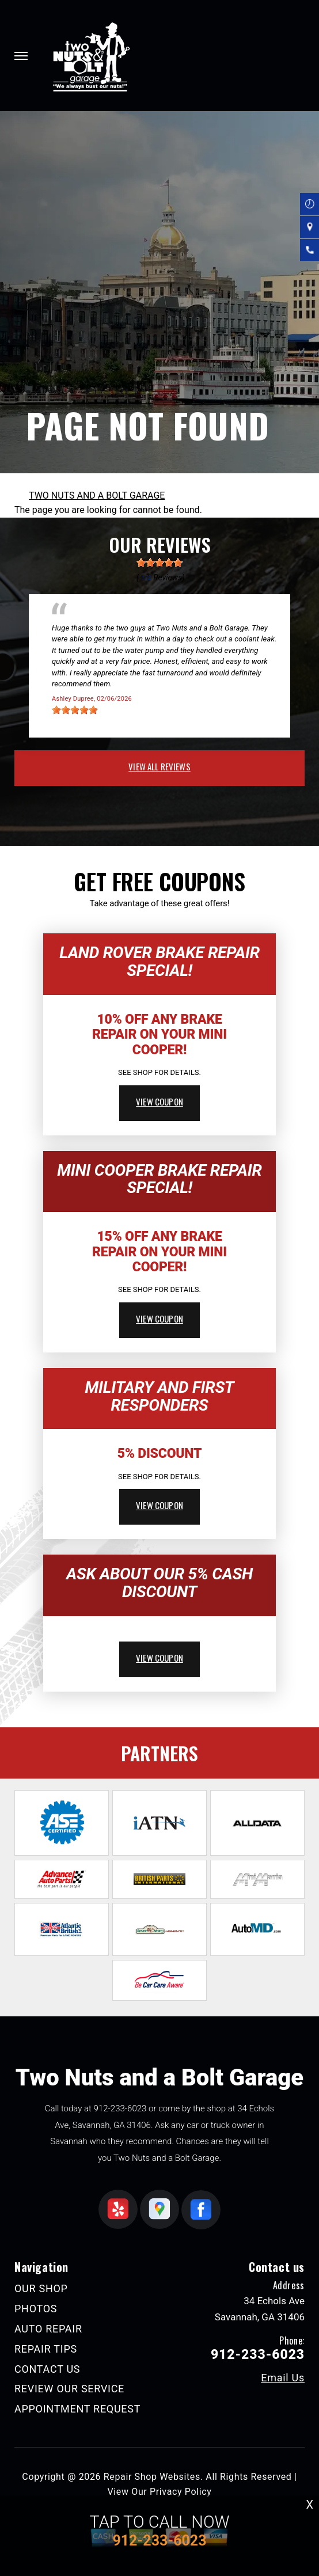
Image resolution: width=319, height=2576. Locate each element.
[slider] (159, 562)
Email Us (283, 2378)
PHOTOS (35, 2309)
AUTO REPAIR (48, 2329)
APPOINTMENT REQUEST (77, 2409)
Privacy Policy (180, 2491)
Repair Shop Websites (152, 2476)
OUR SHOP (41, 2288)
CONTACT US (47, 2369)
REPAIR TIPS (45, 2349)
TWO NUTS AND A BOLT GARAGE (97, 495)
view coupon (159, 1101)
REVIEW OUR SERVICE (69, 2389)
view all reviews (159, 766)
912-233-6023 (120, 2108)
